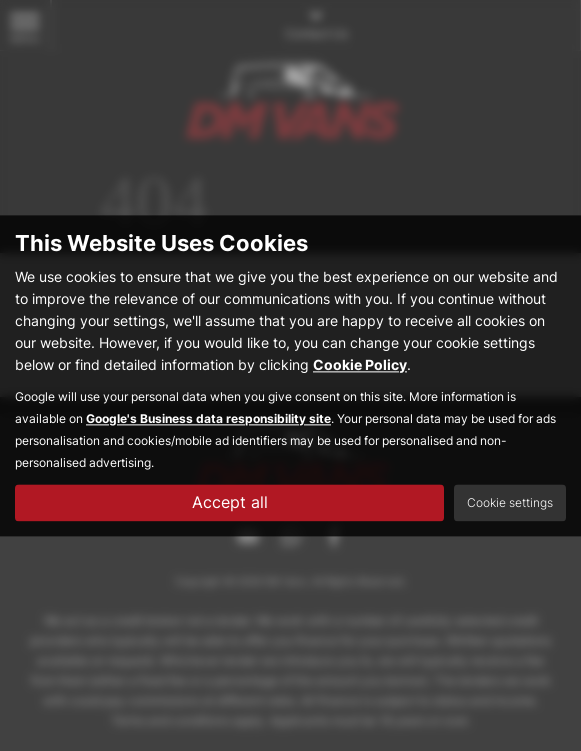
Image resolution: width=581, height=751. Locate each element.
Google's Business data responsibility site (208, 418)
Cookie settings (510, 502)
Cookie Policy (360, 364)
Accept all (230, 502)
